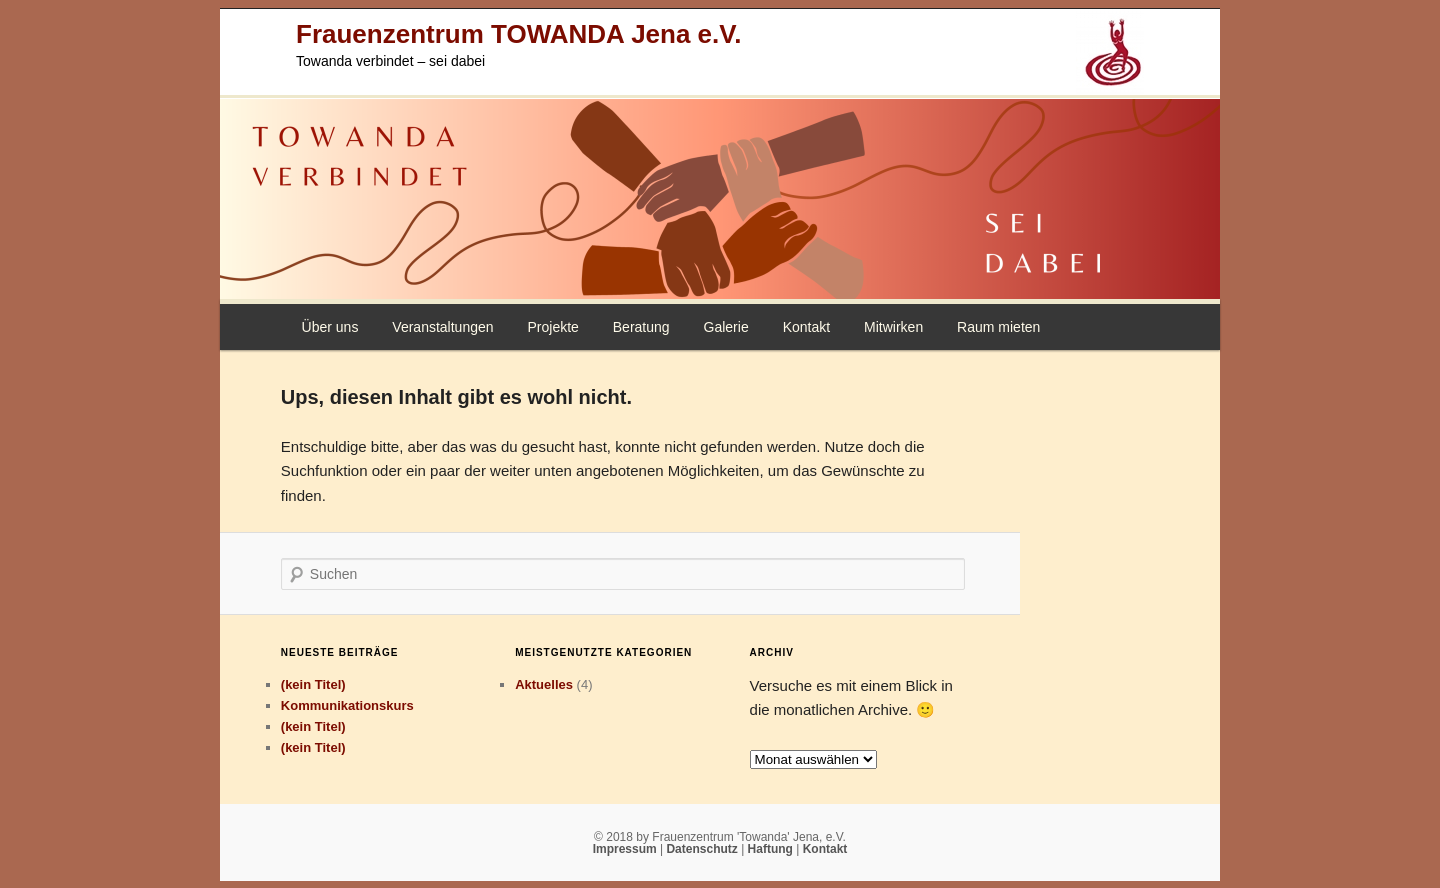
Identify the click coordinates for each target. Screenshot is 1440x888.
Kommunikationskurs (347, 705)
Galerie (726, 327)
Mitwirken (893, 327)
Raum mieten (998, 327)
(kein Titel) (313, 684)
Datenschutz (703, 849)
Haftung (772, 849)
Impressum (626, 849)
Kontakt (806, 327)
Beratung (641, 327)
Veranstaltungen (442, 327)
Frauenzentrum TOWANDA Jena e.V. (518, 34)
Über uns (330, 327)
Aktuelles (544, 684)
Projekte (552, 327)
